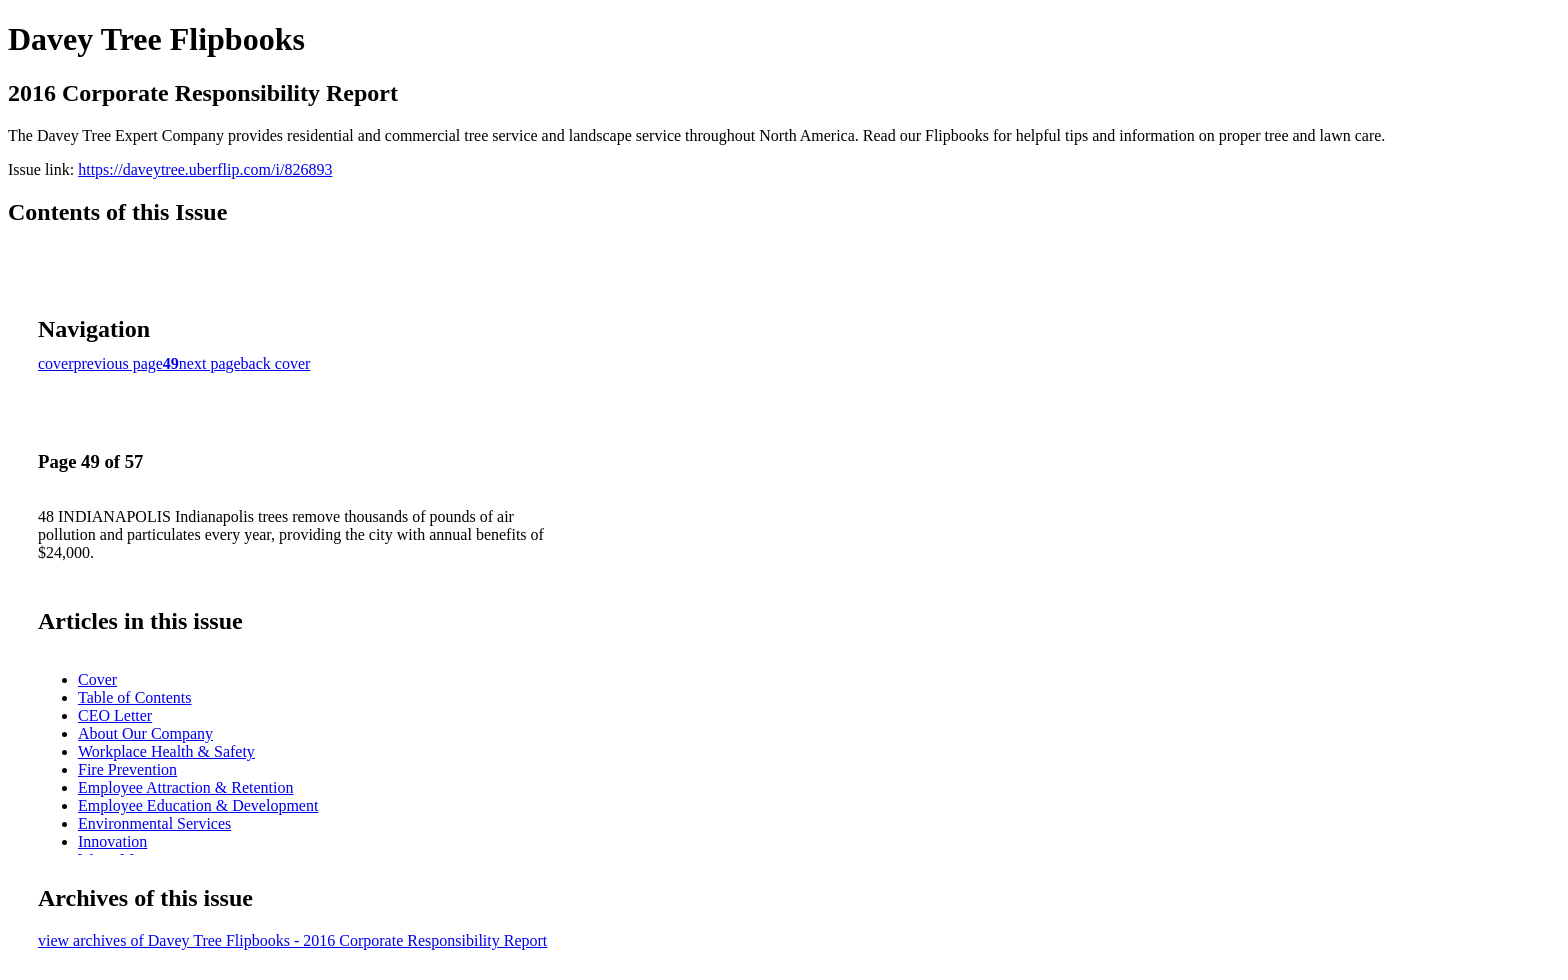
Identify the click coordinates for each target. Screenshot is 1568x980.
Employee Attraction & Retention (186, 787)
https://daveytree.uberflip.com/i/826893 (205, 169)
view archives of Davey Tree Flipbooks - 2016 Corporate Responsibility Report (292, 940)
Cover (97, 679)
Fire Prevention (127, 769)
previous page (118, 363)
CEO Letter (115, 715)
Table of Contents (135, 697)
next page (210, 363)
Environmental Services (154, 823)
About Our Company (145, 733)
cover (56, 363)
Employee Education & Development (198, 805)
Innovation (112, 841)
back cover (276, 363)
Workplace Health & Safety (166, 751)
